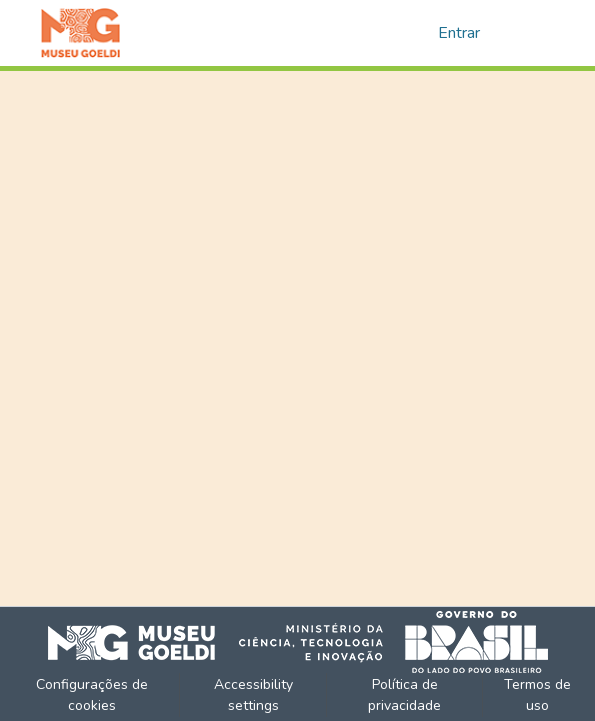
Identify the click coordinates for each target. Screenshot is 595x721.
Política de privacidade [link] (404, 695)
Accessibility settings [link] (253, 695)
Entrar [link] (459, 33)
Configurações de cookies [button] (92, 695)
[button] (80, 33)
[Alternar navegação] (528, 33)
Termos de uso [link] (537, 695)
